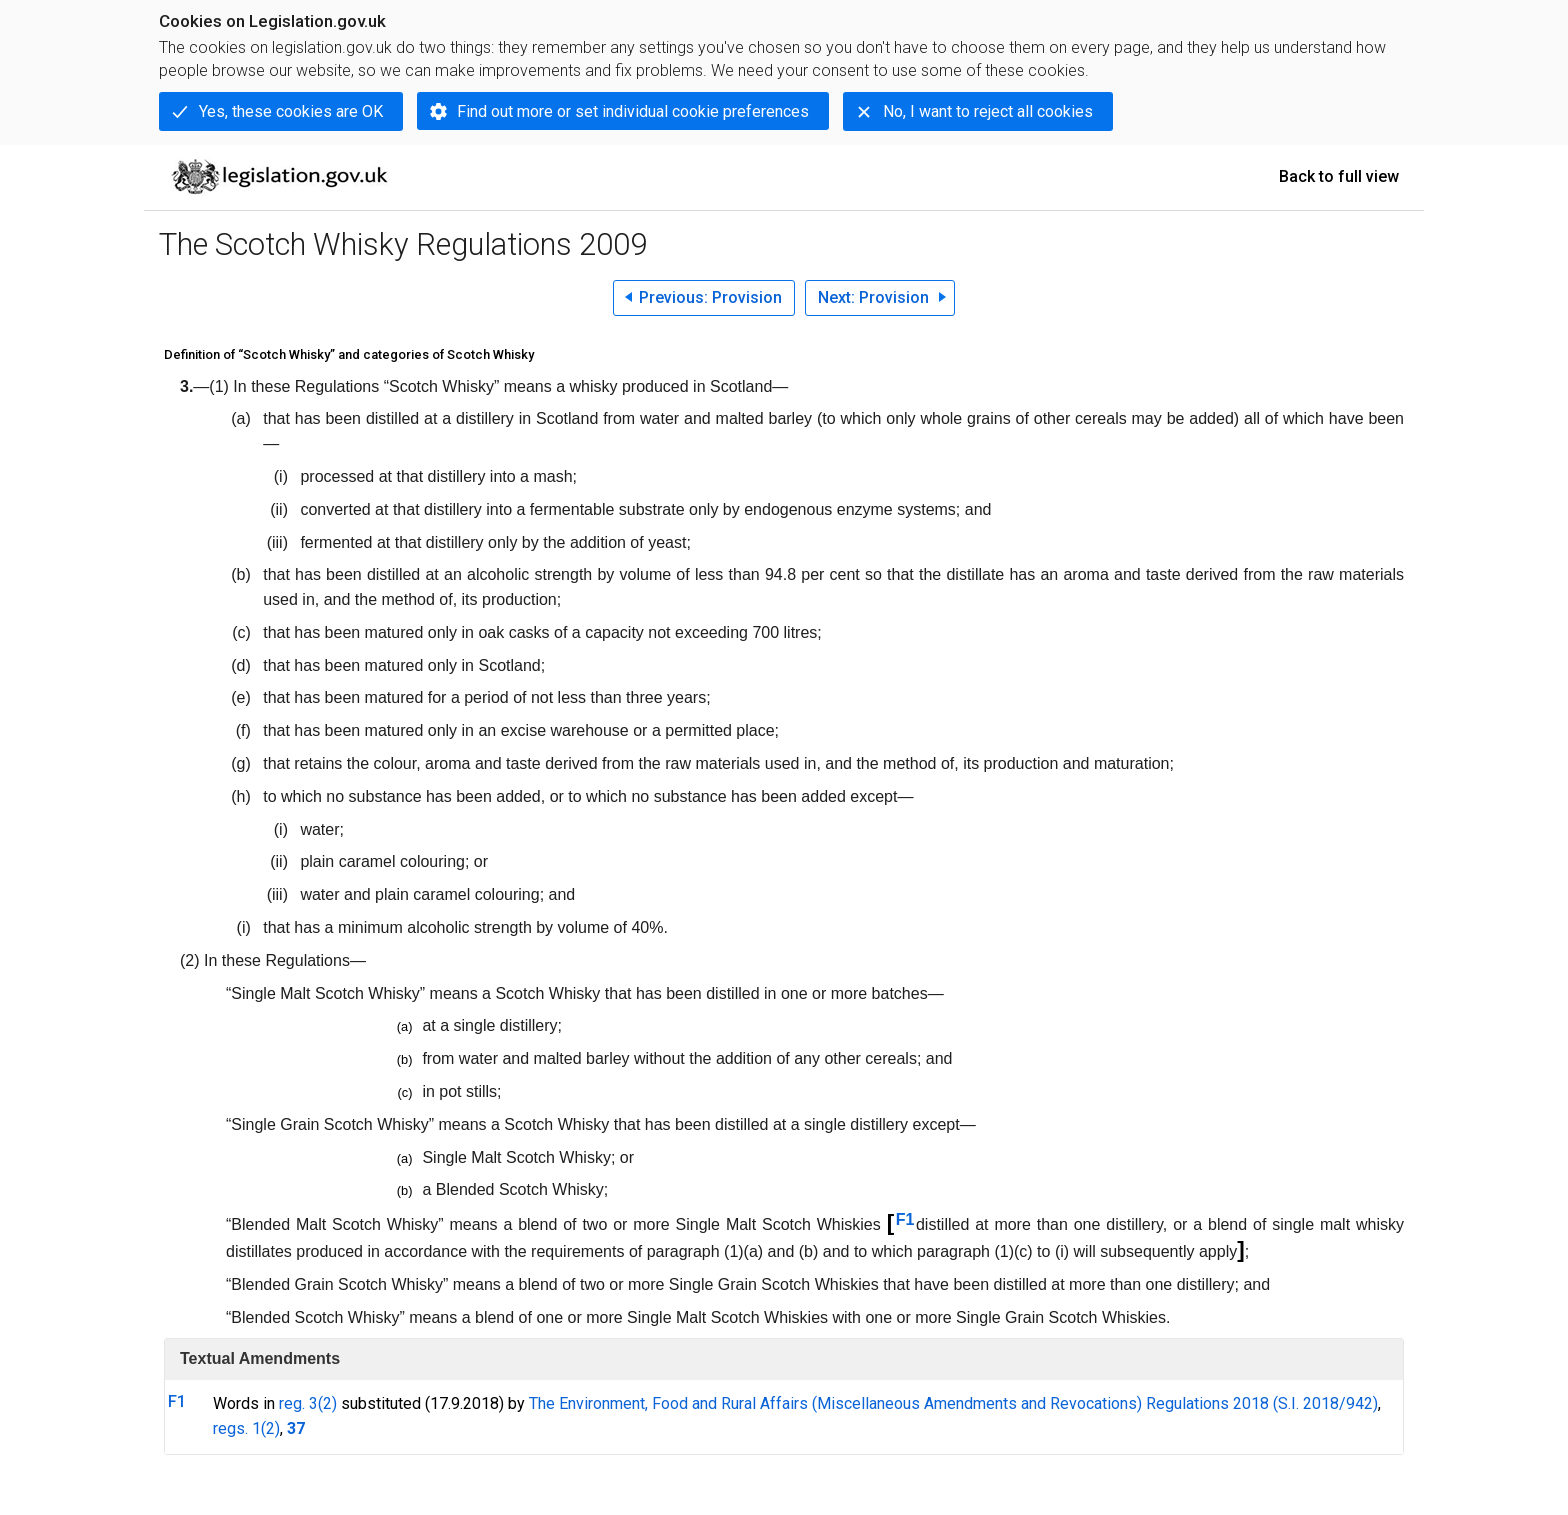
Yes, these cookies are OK (291, 111)
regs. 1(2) (246, 1428)
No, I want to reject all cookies (988, 111)
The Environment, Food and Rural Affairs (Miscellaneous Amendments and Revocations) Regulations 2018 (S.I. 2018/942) (953, 1403)
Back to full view (1339, 176)
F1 (905, 1219)
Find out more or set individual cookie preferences (633, 111)
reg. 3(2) (308, 1403)
